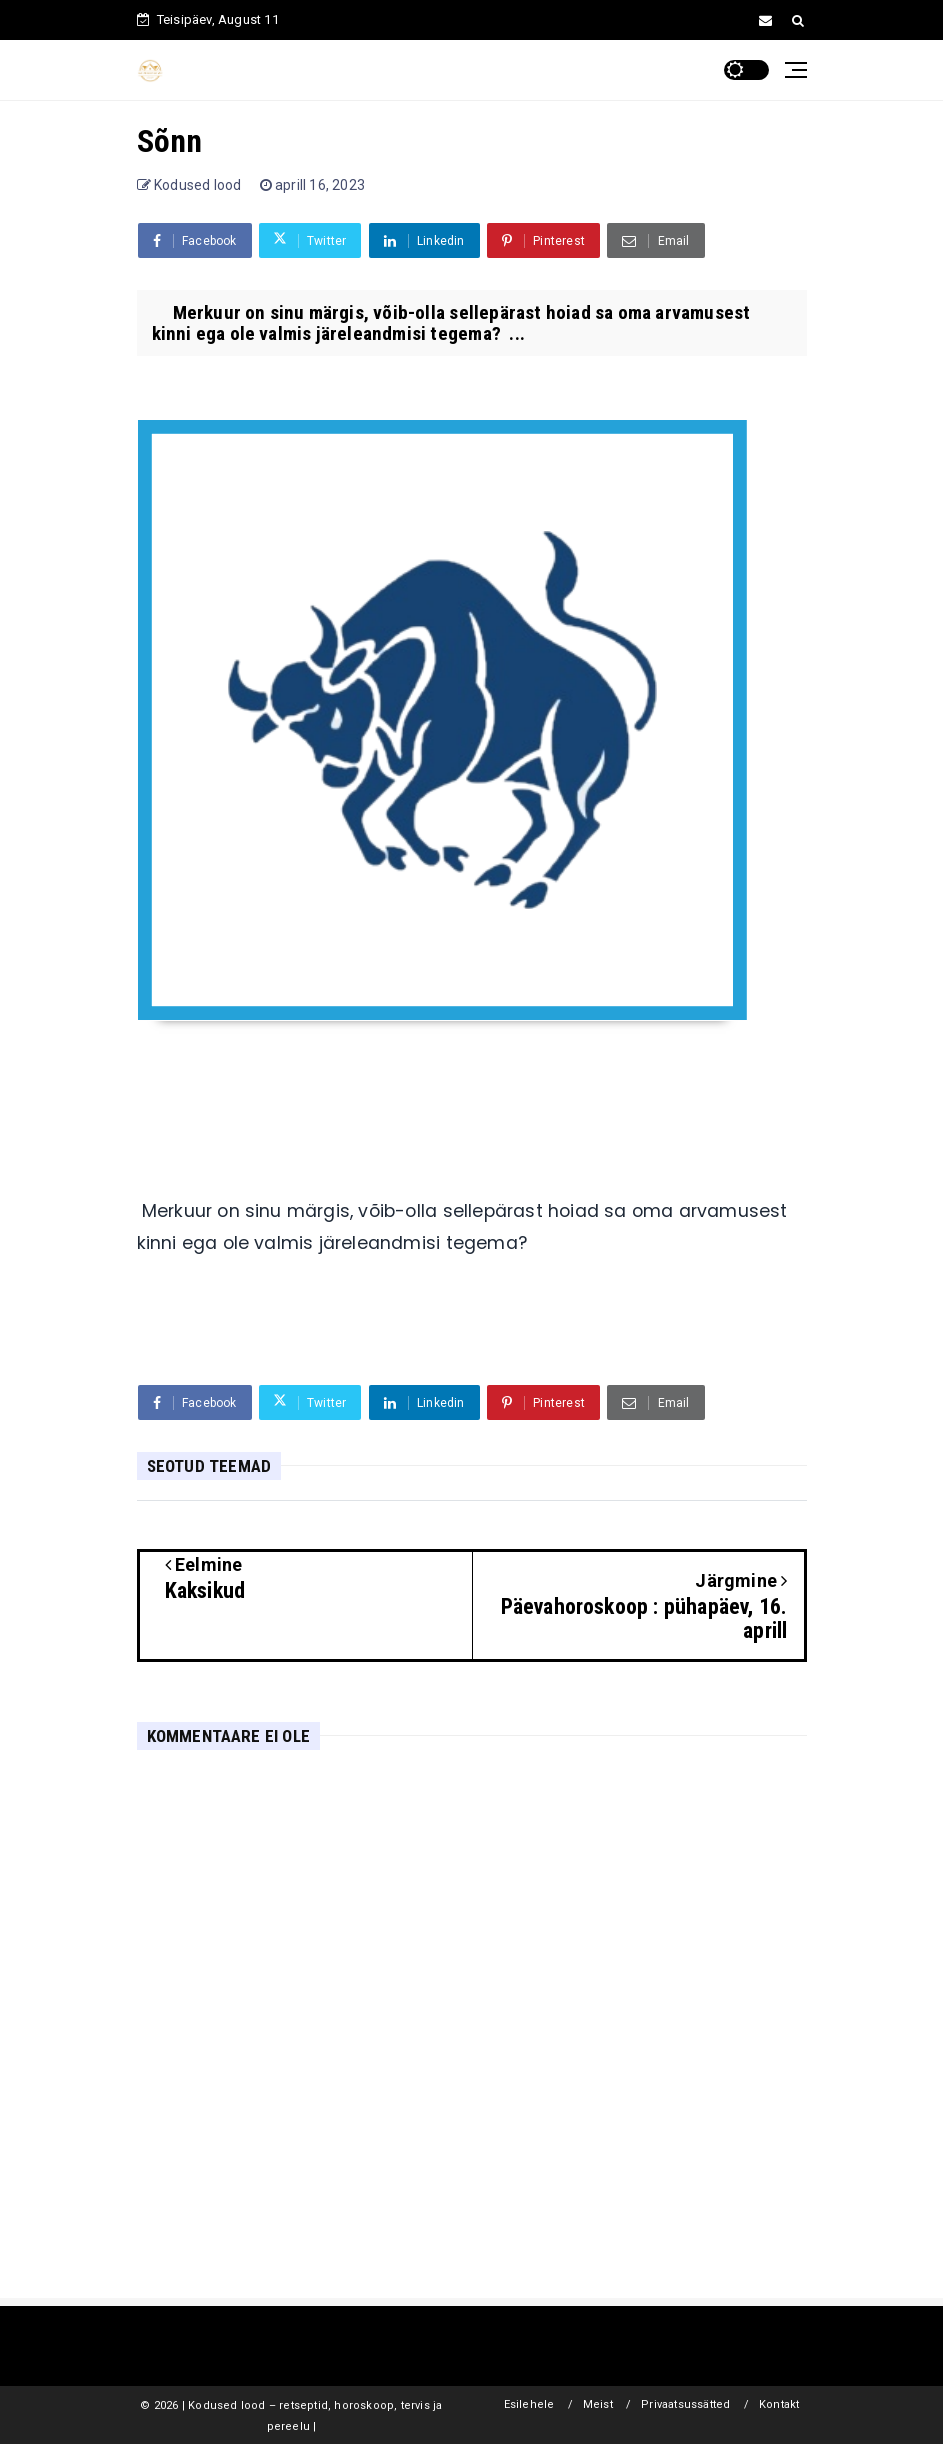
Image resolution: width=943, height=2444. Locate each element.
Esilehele (529, 2404)
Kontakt (779, 2404)
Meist (598, 2404)
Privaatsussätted (685, 2404)
